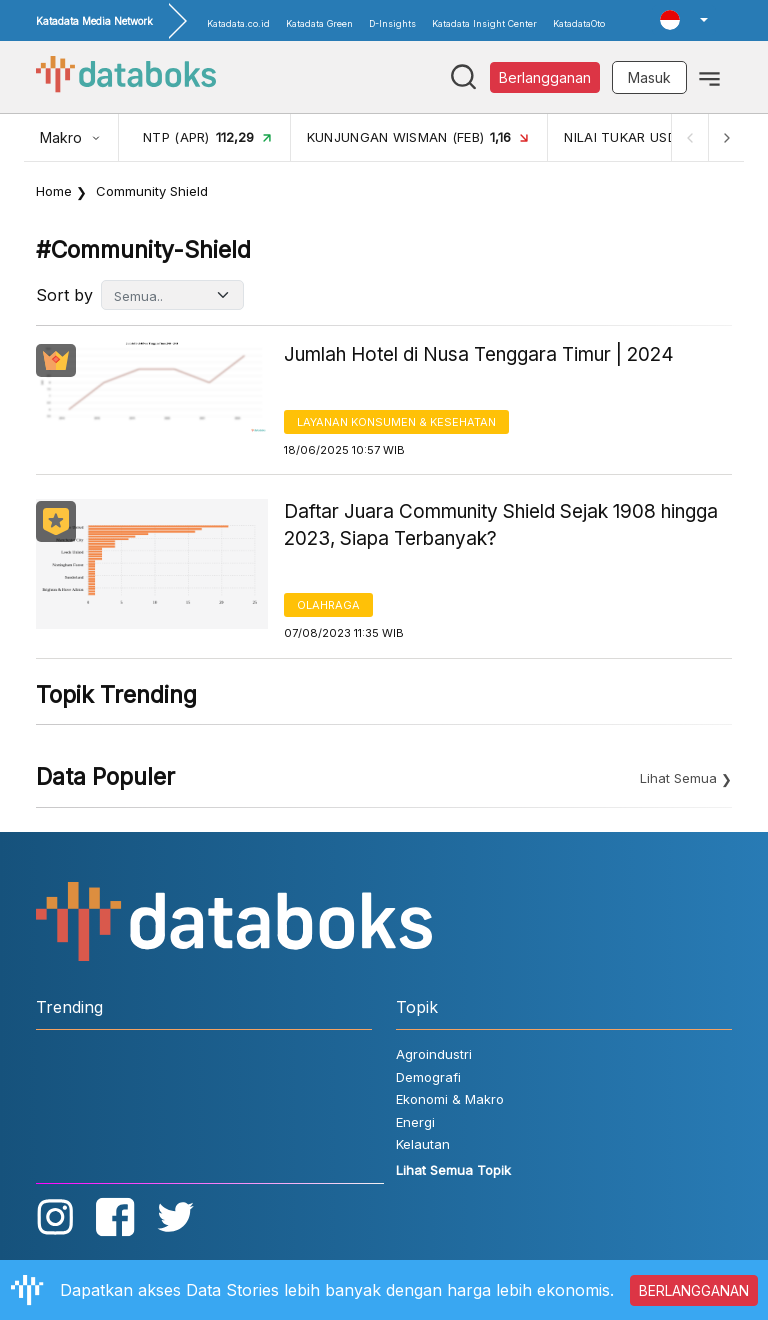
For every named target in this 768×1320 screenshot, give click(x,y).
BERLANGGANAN (694, 1290)
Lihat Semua (678, 778)
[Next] (726, 137)
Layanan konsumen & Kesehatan (396, 422)
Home (54, 191)
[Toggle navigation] (709, 77)
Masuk (649, 77)
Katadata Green (319, 23)
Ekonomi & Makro (450, 1099)
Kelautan (423, 1144)
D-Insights (392, 23)
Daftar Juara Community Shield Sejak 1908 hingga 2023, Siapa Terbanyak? (501, 525)
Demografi (428, 1077)
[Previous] (690, 137)
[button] (684, 20)
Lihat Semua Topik (453, 1170)
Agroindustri (434, 1054)
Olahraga (328, 605)
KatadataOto (579, 23)
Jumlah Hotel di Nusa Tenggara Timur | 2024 (479, 354)
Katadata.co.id (238, 23)
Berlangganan (545, 77)
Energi (415, 1122)
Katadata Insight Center (484, 23)
